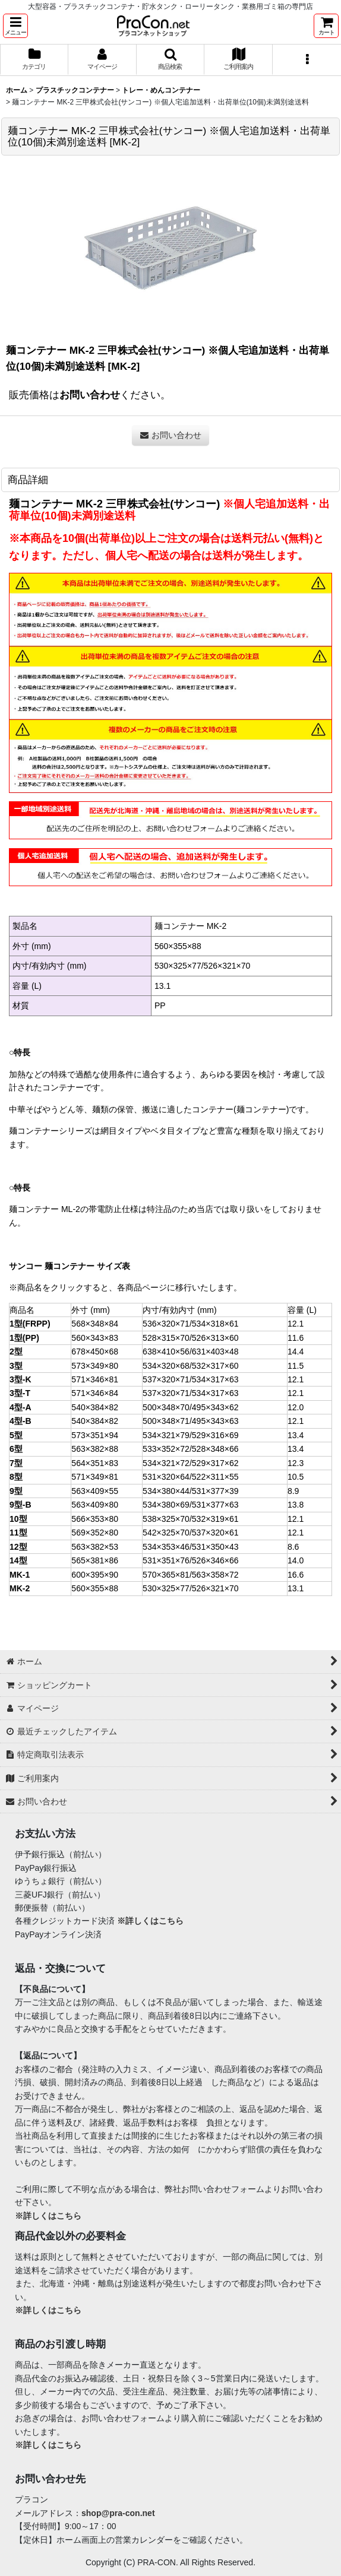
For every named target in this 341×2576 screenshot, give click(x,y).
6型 (16, 1449)
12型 (18, 1547)
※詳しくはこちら (150, 1920)
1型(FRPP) (30, 1323)
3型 (16, 1366)
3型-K (20, 1379)
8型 (16, 1476)
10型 (18, 1519)
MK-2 (20, 1588)
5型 (16, 1435)
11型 (18, 1532)
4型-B (20, 1421)
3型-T (20, 1393)
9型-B (20, 1504)
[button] (15, 26)
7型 (16, 1463)
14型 (18, 1560)
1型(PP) (24, 1338)
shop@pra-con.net (118, 2513)
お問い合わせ (89, 395)
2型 (16, 1351)
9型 (16, 1491)
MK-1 (20, 1574)
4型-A (20, 1407)
